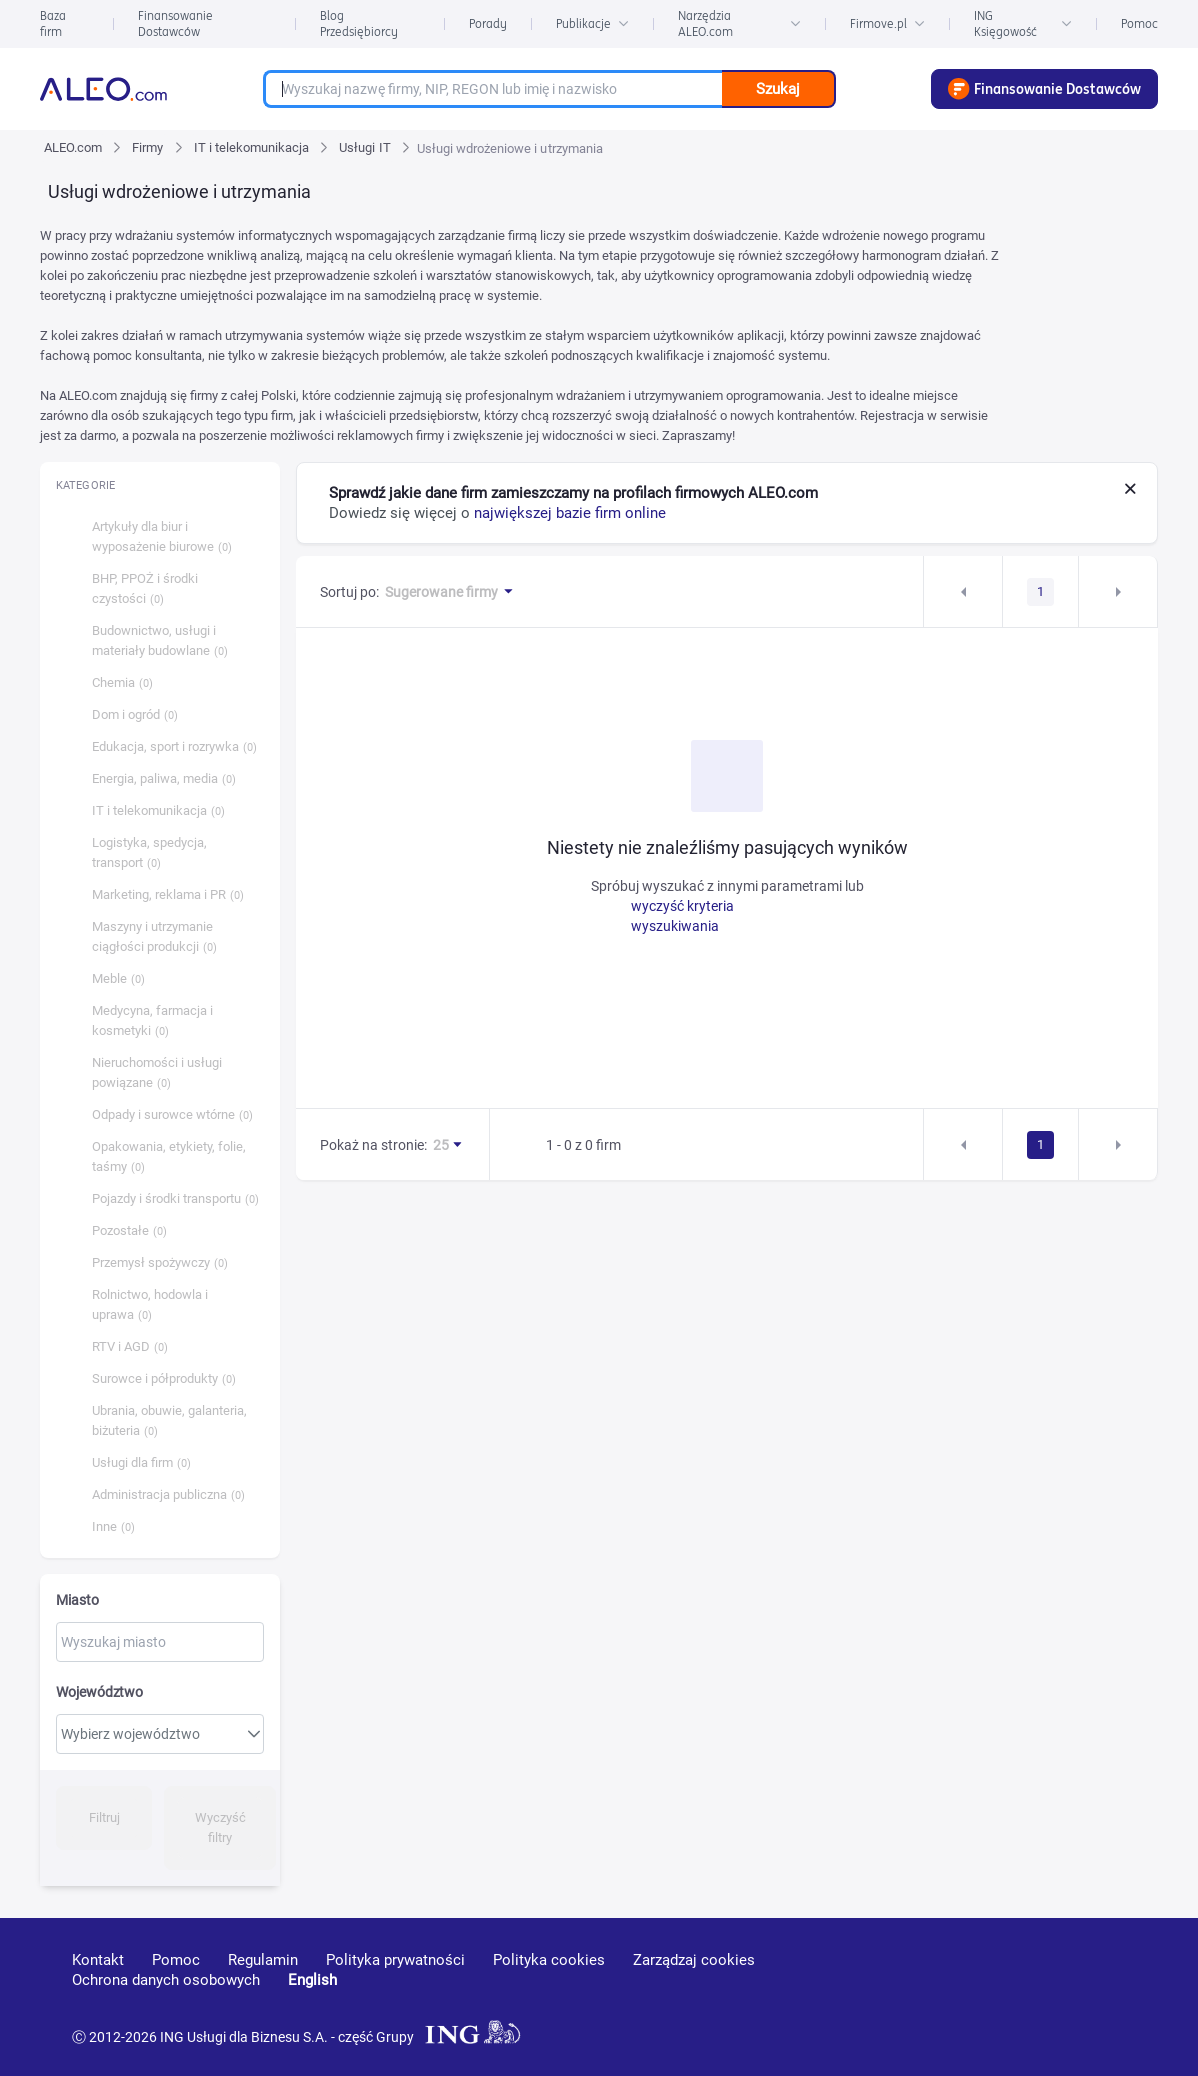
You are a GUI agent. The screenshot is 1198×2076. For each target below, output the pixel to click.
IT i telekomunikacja (252, 147)
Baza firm (53, 23)
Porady (488, 23)
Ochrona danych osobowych (166, 1980)
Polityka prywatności (395, 1960)
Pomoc (1139, 23)
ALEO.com (73, 147)
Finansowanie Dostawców (175, 23)
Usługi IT (364, 147)
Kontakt (98, 1960)
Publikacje (592, 23)
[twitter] (1091, 1989)
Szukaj (778, 89)
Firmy (147, 147)
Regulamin (263, 1960)
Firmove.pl (887, 23)
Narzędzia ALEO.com (739, 23)
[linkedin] (1021, 1989)
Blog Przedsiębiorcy (359, 23)
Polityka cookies (549, 1960)
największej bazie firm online (570, 513)
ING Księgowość (1023, 23)
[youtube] (946, 1989)
